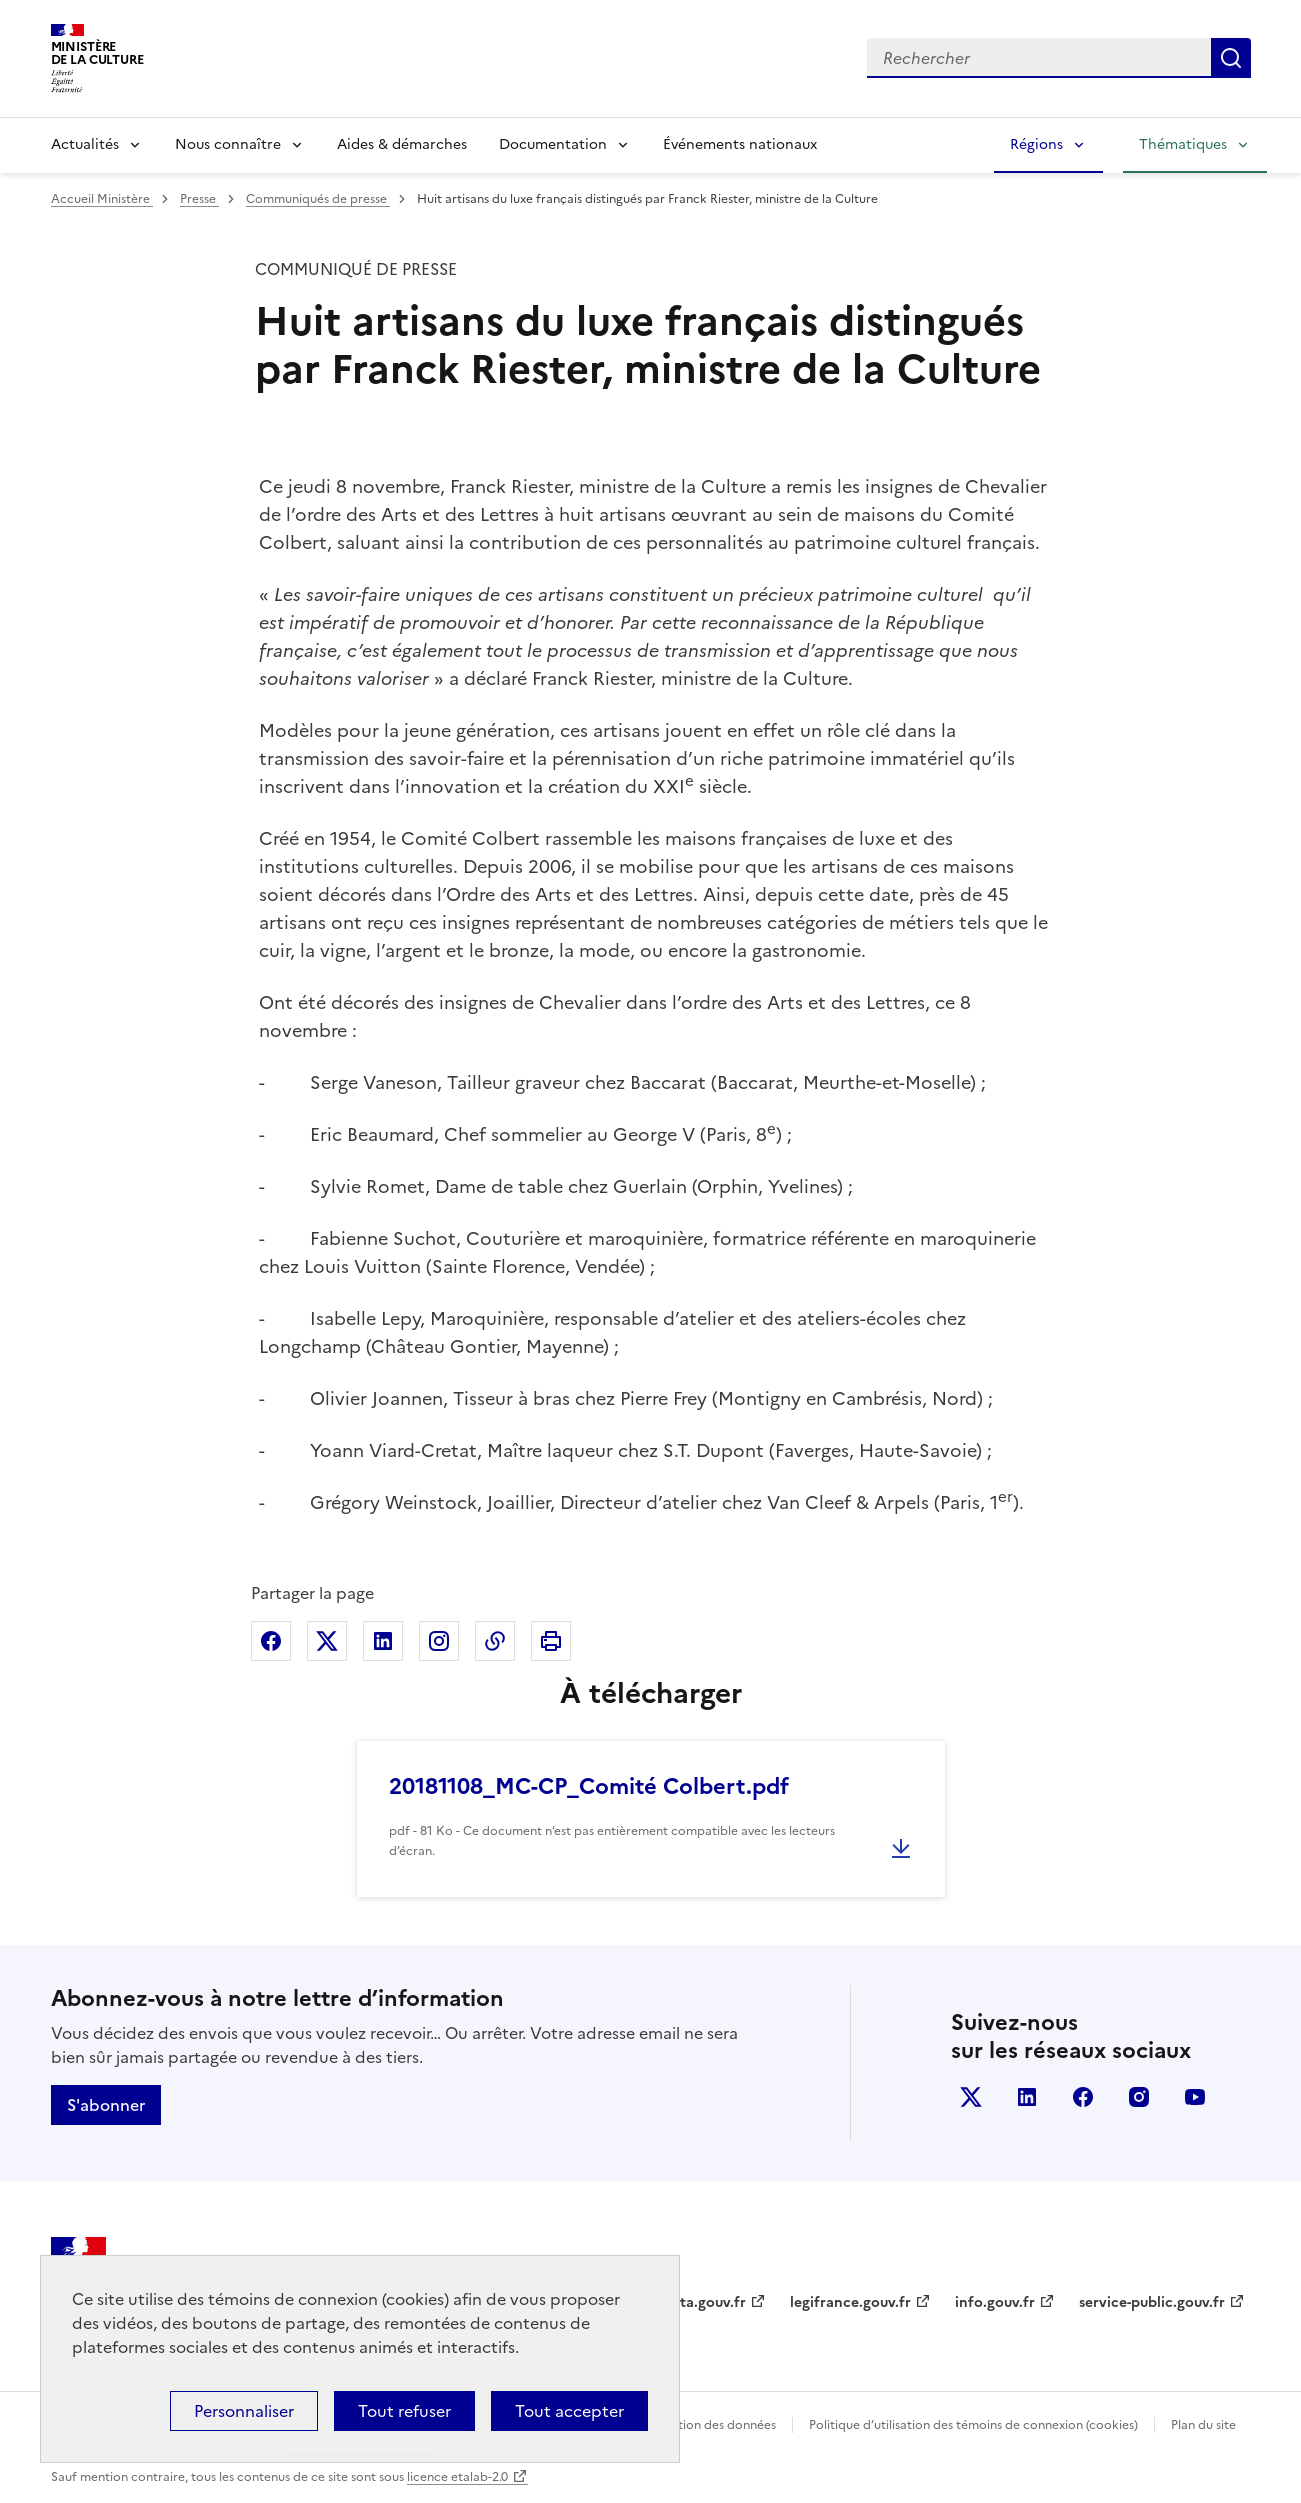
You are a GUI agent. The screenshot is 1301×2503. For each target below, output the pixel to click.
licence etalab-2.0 (457, 2477)
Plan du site (1203, 2425)
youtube (1195, 2097)
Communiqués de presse (318, 199)
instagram (1139, 2097)
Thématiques (1183, 144)
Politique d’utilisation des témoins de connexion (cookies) (973, 2425)
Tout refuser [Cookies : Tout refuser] (404, 2411)
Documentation (553, 144)
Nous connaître (228, 144)
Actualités (85, 144)
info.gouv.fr (995, 2302)
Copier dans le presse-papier (495, 1641)
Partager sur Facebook (271, 1641)
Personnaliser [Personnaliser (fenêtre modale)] (244, 2411)
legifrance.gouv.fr (850, 2302)
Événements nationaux (740, 144)
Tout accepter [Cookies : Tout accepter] (569, 2411)
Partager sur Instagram (439, 1641)
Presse (199, 199)
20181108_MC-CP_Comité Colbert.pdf (589, 1786)
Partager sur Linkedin (383, 1641)
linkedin (1027, 2097)
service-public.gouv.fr (1152, 2302)
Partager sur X (327, 1641)
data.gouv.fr (704, 2302)
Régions (1036, 144)
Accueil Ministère (102, 199)
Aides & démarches (402, 144)
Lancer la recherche (1231, 58)
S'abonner (106, 2105)
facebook (1083, 2097)
